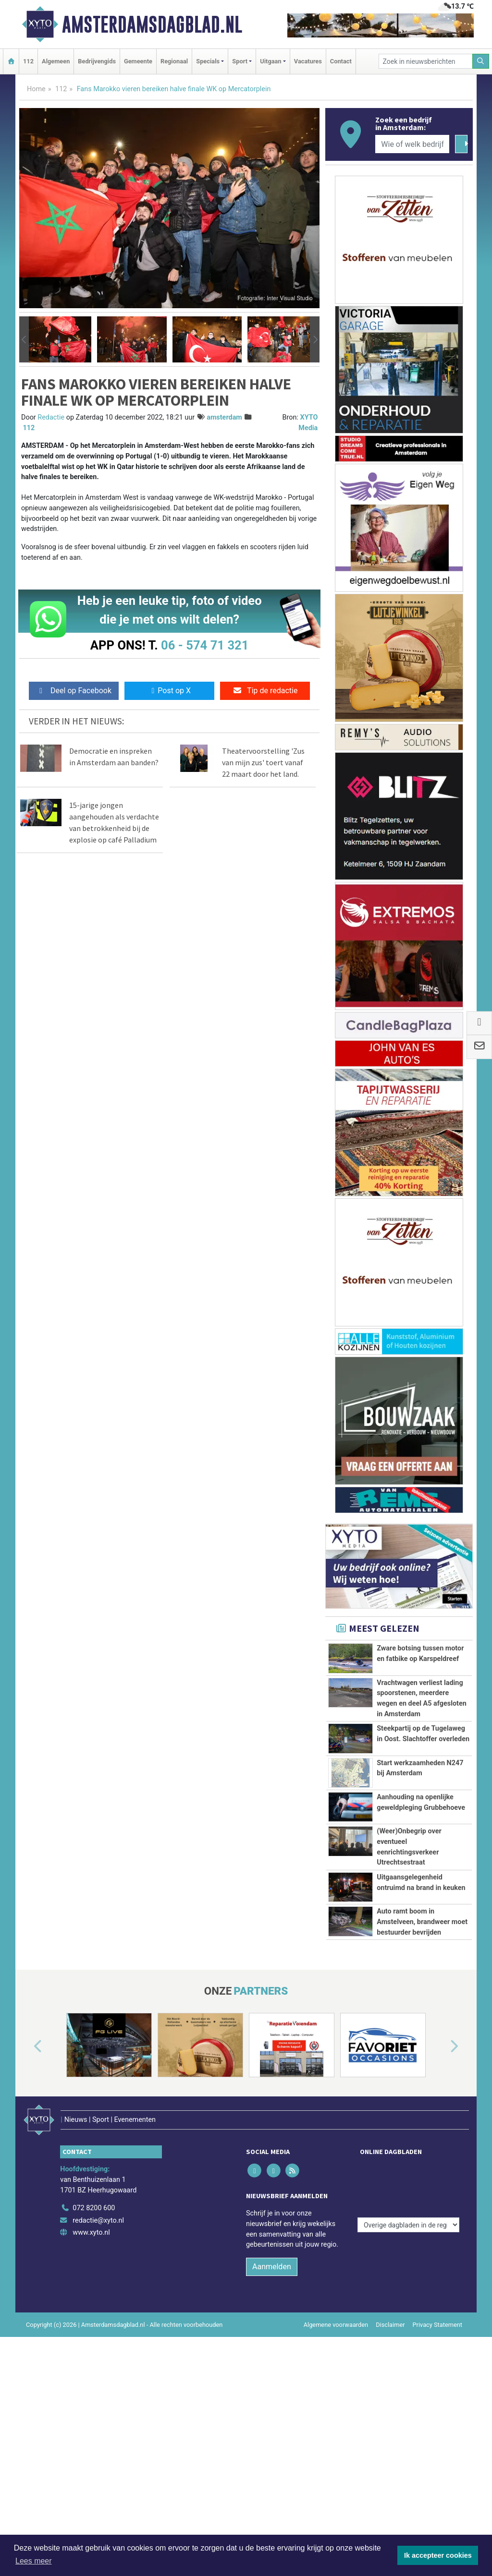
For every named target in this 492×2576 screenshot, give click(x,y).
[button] (24, 339)
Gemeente (138, 61)
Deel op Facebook (73, 690)
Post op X (169, 690)
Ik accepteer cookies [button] (438, 2555)
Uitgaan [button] (270, 61)
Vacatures (308, 61)
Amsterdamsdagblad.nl (152, 24)
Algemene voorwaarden (336, 2444)
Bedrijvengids (97, 61)
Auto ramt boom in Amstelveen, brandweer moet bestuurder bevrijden (422, 2012)
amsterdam (224, 417)
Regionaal (174, 61)
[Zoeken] (481, 61)
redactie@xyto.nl (98, 2340)
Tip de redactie (265, 690)
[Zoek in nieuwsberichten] (426, 61)
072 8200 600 (94, 2327)
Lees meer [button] (33, 2561)
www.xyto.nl (91, 2352)
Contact (341, 61)
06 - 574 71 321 (204, 645)
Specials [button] (208, 61)
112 (28, 61)
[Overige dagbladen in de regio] (408, 2306)
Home (36, 89)
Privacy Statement (438, 2444)
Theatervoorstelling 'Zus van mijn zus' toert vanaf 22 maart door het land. (263, 762)
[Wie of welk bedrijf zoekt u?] (412, 144)
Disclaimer (390, 2444)
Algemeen (56, 61)
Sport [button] (239, 61)
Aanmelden (271, 2386)
